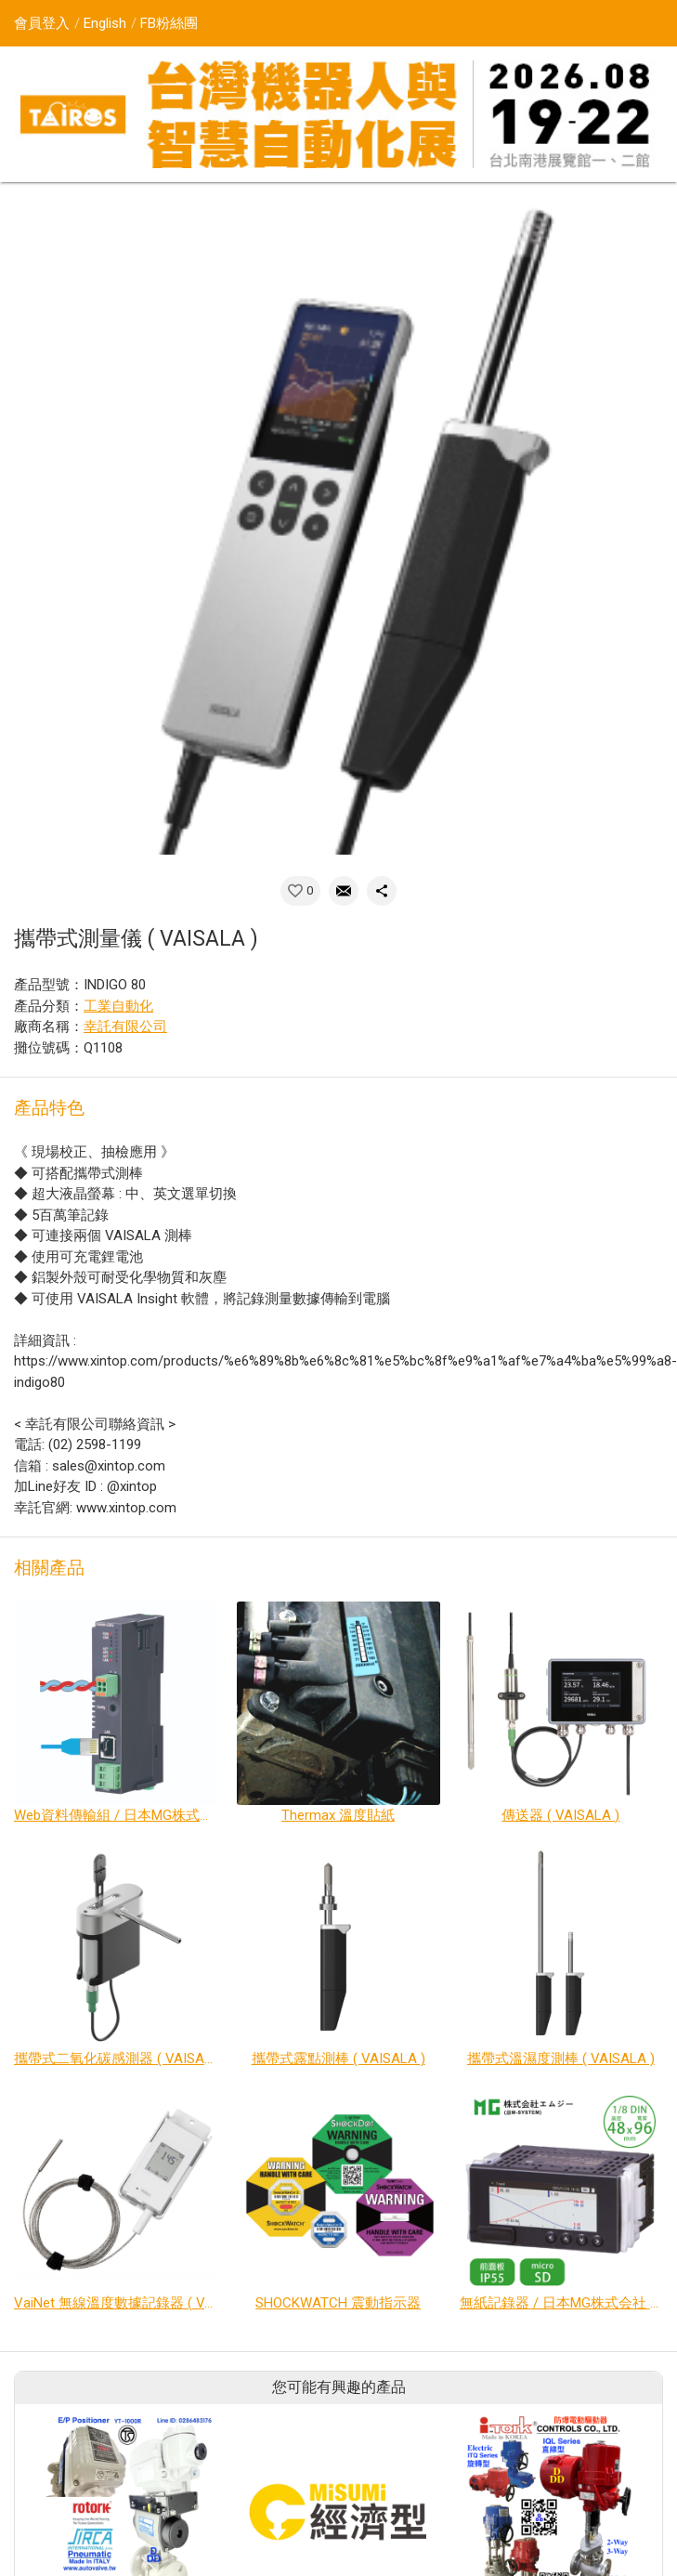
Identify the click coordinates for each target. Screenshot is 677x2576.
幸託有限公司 (125, 1026)
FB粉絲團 (169, 23)
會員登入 (42, 23)
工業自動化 (118, 1006)
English (105, 23)
